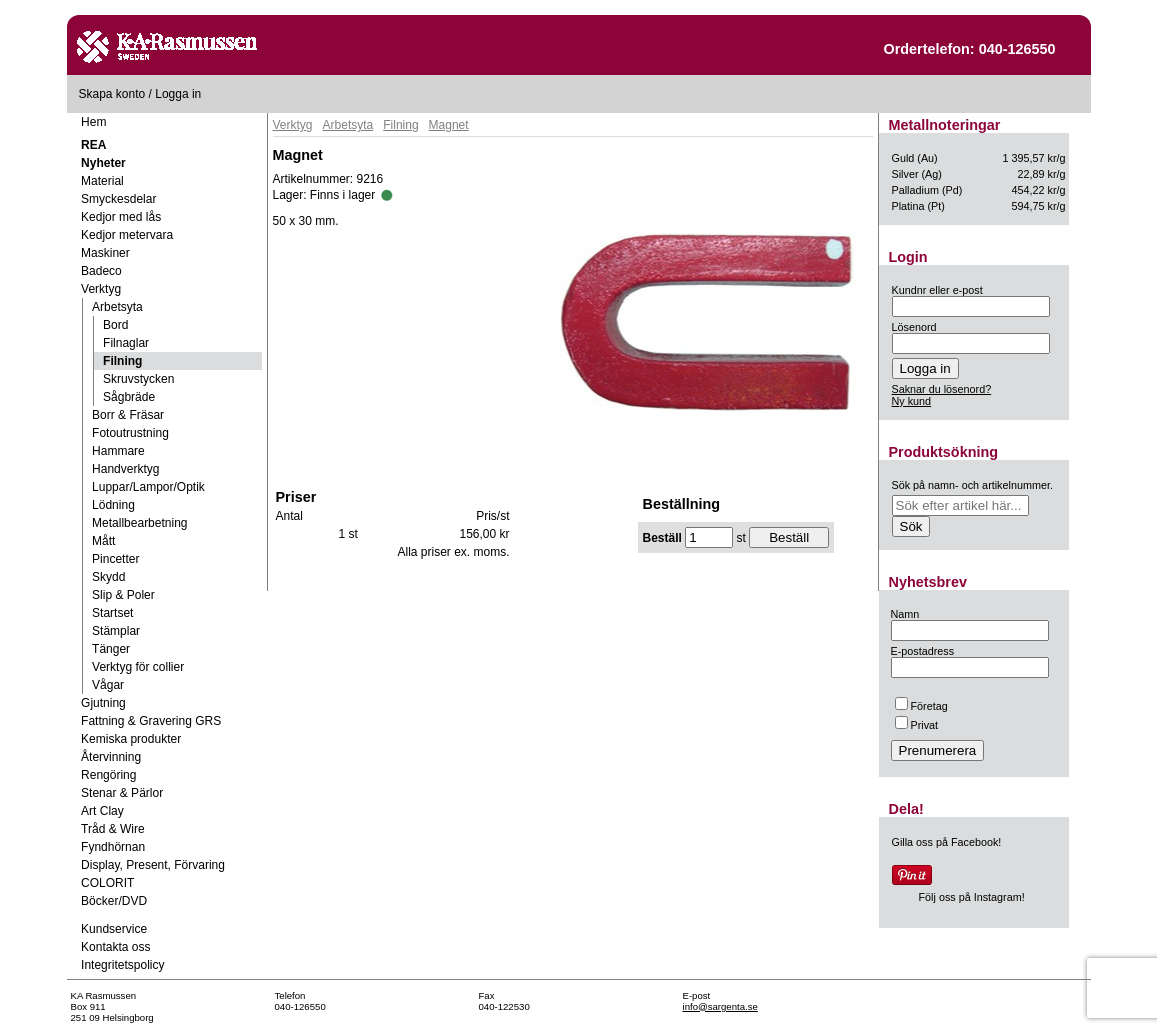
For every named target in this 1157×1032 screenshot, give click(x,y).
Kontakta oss (115, 947)
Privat (917, 725)
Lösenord (914, 327)
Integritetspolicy (122, 965)
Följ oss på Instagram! (972, 897)
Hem (93, 122)
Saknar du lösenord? (942, 389)
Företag (921, 706)
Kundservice (114, 929)
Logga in (178, 94)
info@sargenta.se (720, 1006)
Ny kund (912, 401)
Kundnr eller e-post (937, 290)
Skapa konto (112, 94)
